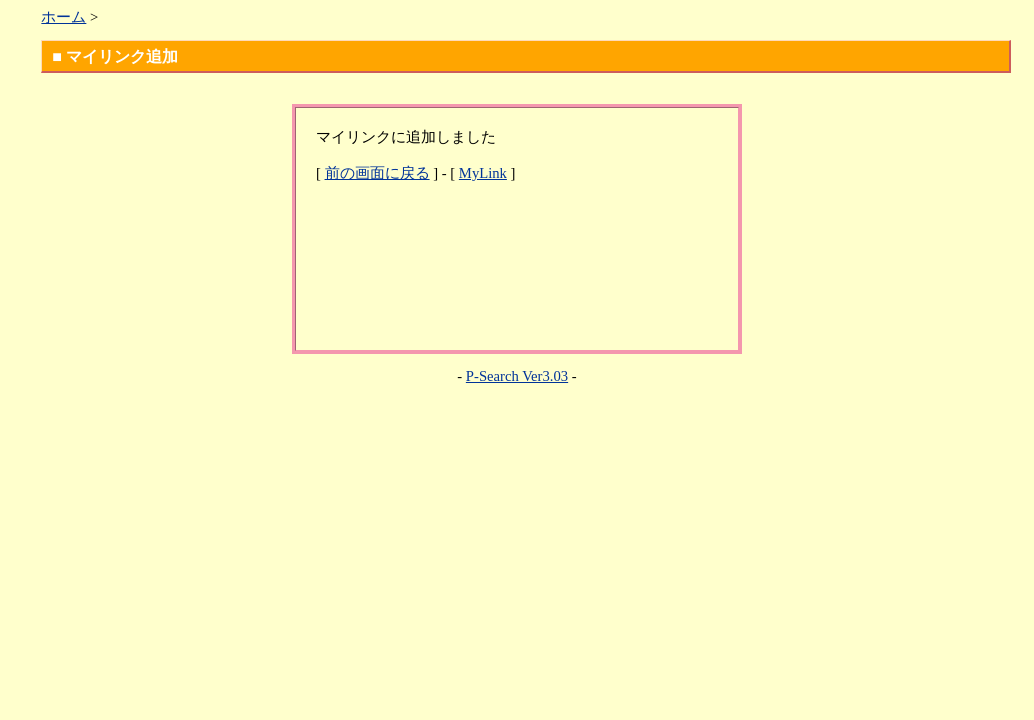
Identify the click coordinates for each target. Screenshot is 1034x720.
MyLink (483, 173)
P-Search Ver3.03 (517, 376)
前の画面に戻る (377, 173)
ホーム (63, 17)
